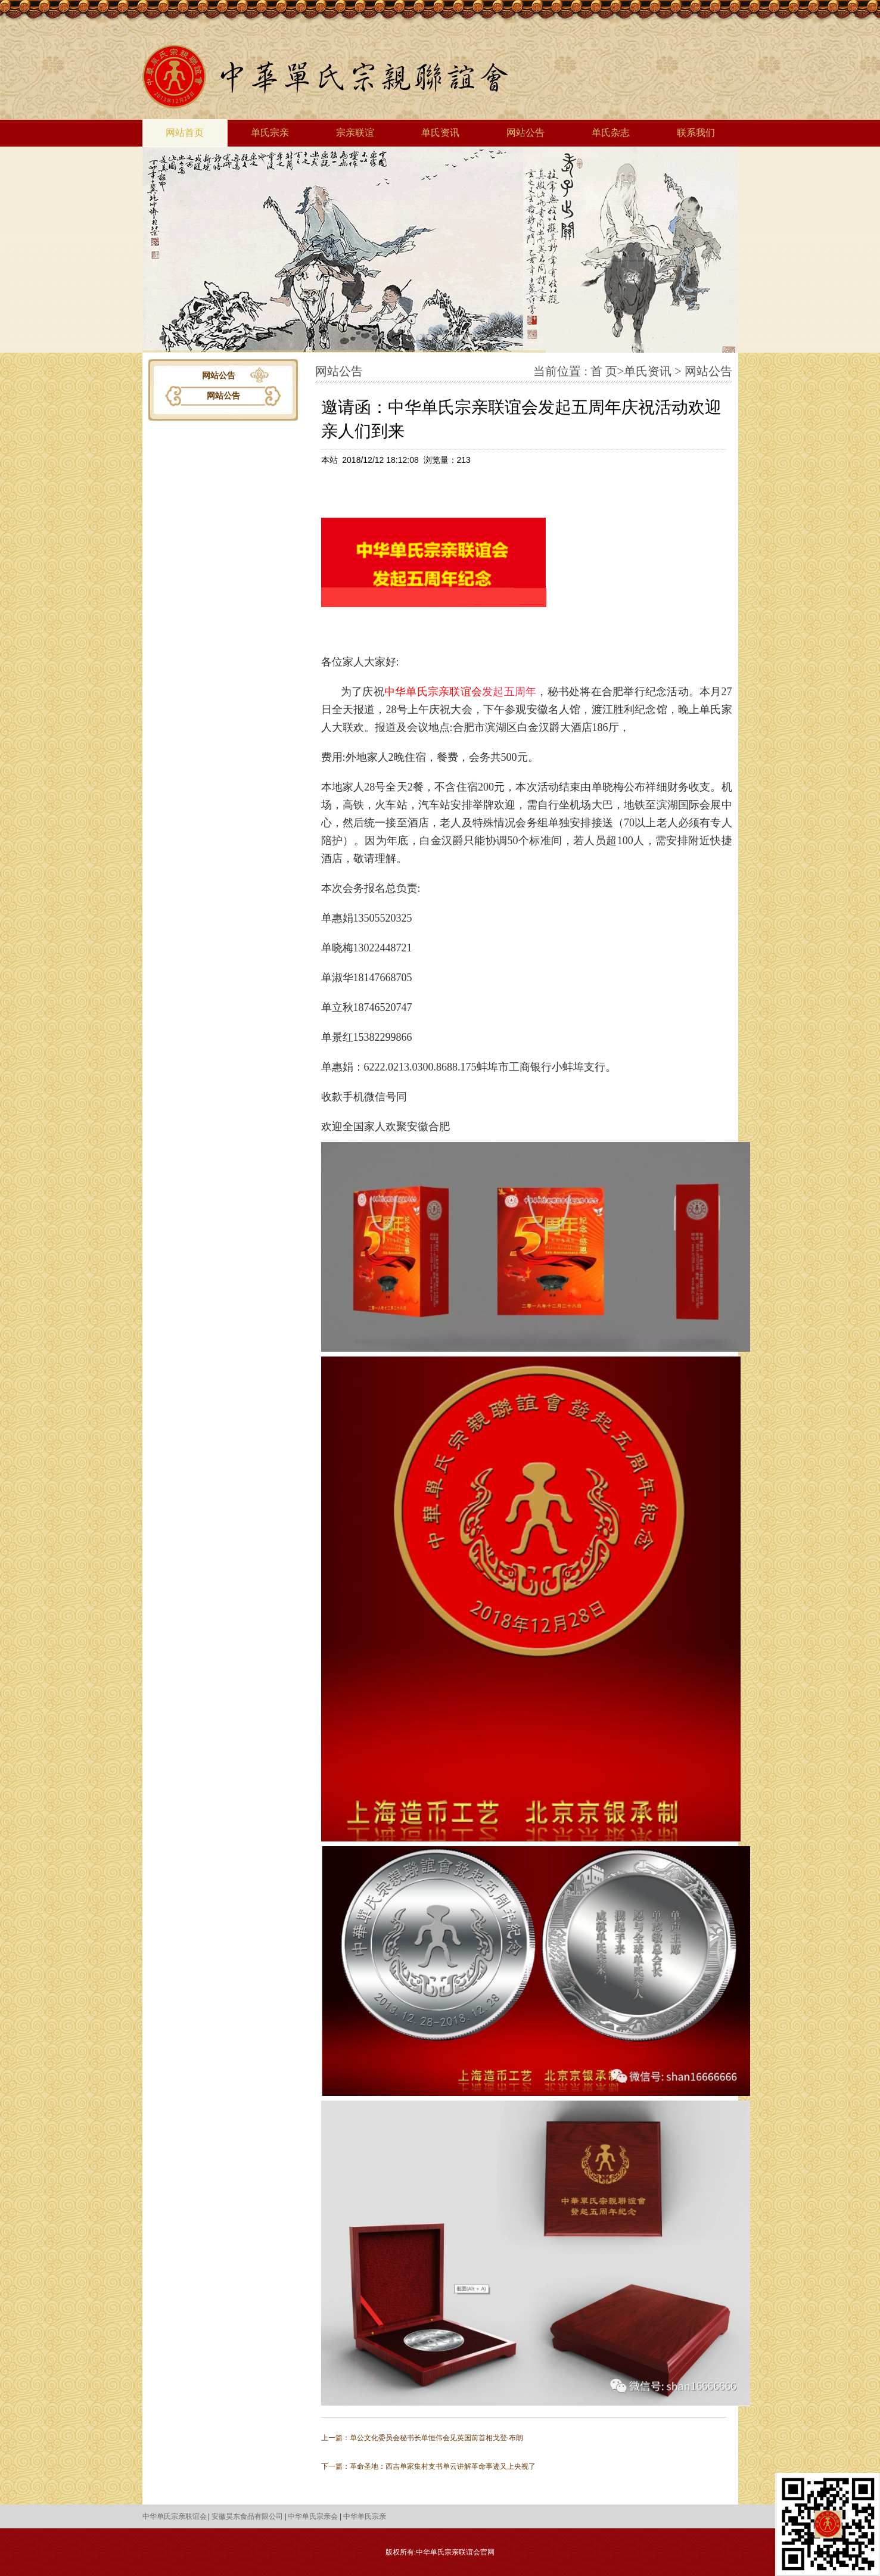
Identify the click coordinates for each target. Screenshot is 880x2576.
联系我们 (696, 132)
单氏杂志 (611, 132)
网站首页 (185, 132)
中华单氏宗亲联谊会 (433, 692)
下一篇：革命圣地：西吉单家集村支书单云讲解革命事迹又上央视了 (428, 2466)
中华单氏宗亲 (364, 2516)
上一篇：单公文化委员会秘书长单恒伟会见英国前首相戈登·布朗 (422, 2438)
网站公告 (525, 132)
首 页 (603, 371)
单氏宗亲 (270, 132)
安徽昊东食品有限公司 (247, 2516)
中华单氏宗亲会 (313, 2516)
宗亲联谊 (355, 132)
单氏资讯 (440, 132)
